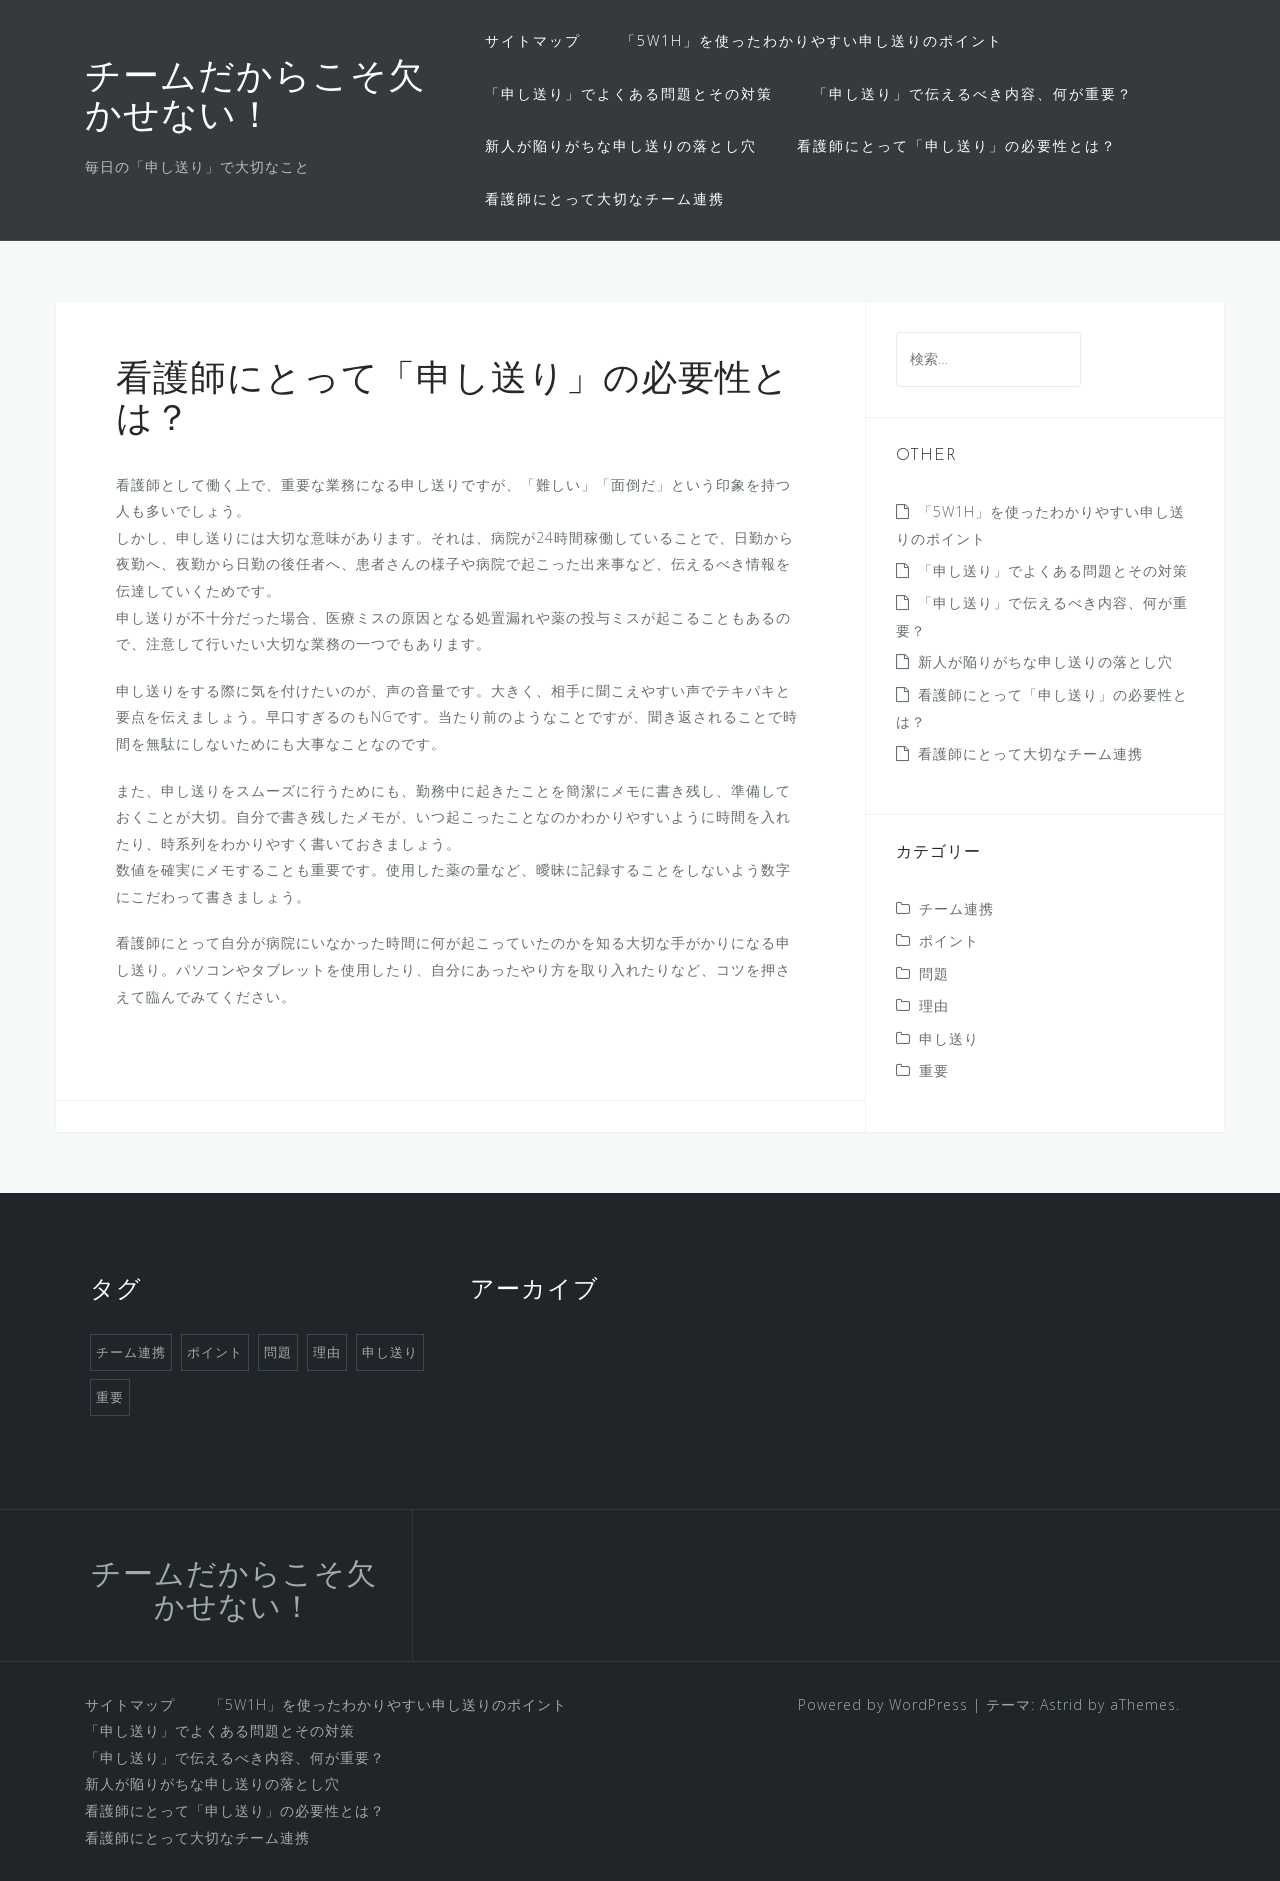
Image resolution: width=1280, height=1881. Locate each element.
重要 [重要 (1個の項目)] (110, 1397)
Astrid (1061, 1704)
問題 (934, 973)
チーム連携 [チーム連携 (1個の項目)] (131, 1352)
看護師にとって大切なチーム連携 (605, 198)
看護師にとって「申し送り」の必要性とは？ (957, 145)
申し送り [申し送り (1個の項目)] (390, 1352)
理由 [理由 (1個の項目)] (327, 1352)
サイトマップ (533, 40)
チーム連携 (956, 908)
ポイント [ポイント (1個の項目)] (215, 1352)
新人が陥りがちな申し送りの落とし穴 (621, 145)
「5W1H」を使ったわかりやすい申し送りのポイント (812, 40)
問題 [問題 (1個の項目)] (278, 1352)
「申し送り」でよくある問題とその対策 (629, 93)
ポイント (949, 940)
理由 (934, 1005)
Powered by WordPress (883, 1704)
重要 (934, 1070)
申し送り (949, 1038)
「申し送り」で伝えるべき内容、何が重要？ (973, 93)
